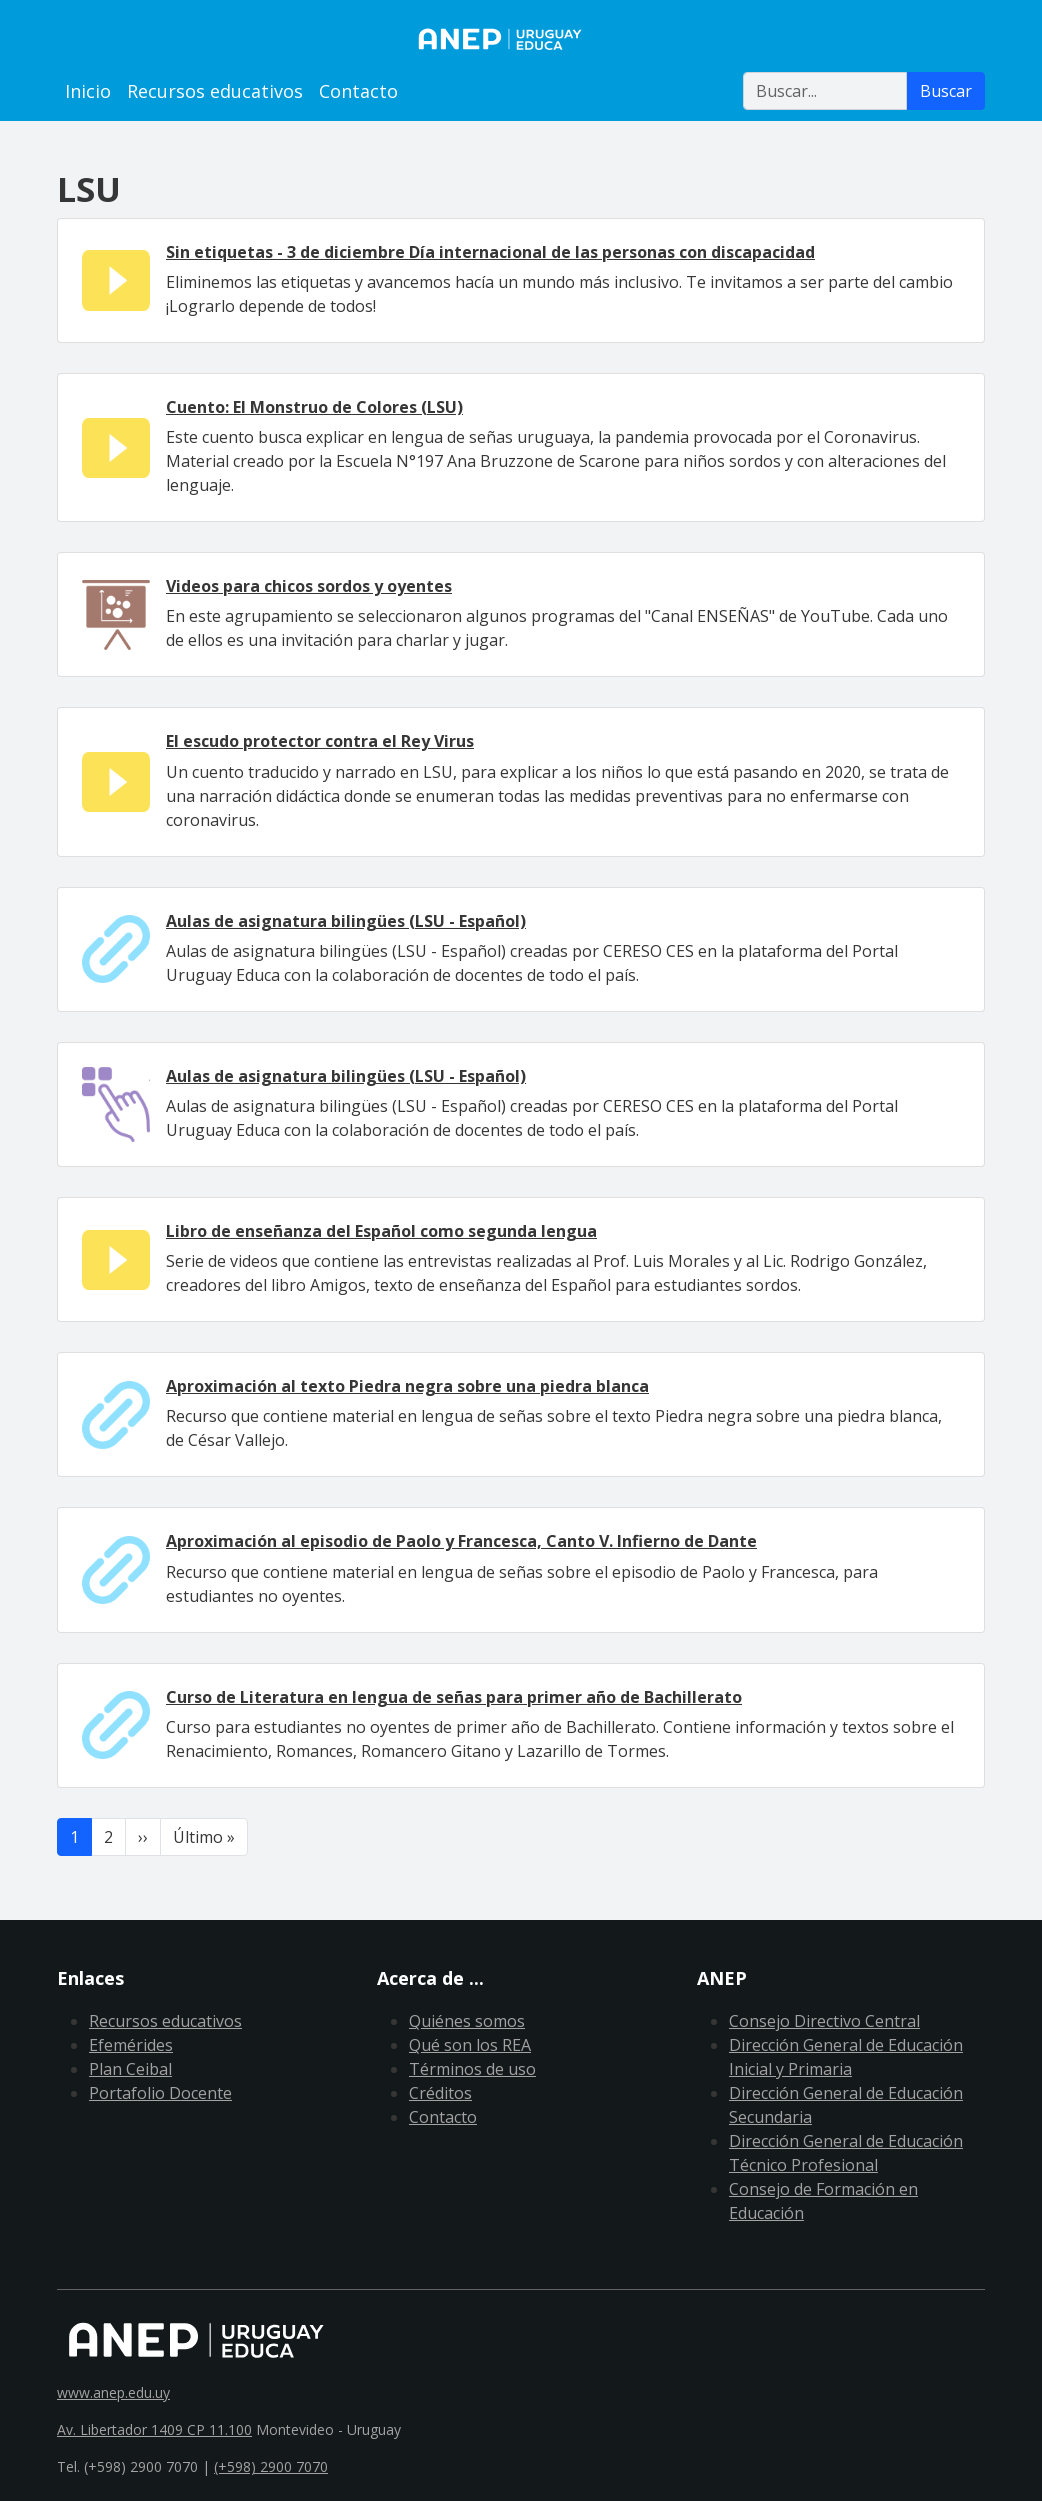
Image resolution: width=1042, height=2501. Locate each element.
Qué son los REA (470, 2045)
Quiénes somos (467, 2021)
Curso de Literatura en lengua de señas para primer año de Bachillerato (454, 1697)
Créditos (440, 2093)
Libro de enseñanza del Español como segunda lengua (381, 1231)
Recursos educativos (215, 91)
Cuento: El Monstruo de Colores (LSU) (314, 407)
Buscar (946, 91)
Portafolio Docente (160, 2093)
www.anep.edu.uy (113, 2392)
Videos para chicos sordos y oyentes (309, 586)
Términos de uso (472, 2069)
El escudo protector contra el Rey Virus (320, 741)
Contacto (358, 91)
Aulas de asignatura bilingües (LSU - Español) (346, 921)
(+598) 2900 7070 (271, 2466)
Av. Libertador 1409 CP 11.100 (154, 2429)
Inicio (88, 91)
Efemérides (131, 2045)
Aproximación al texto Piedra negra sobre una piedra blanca (407, 1386)
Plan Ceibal (130, 2069)
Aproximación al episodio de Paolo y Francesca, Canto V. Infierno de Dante (461, 1541)
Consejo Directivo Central (824, 2021)
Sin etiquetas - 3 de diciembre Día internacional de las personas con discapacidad (490, 252)
